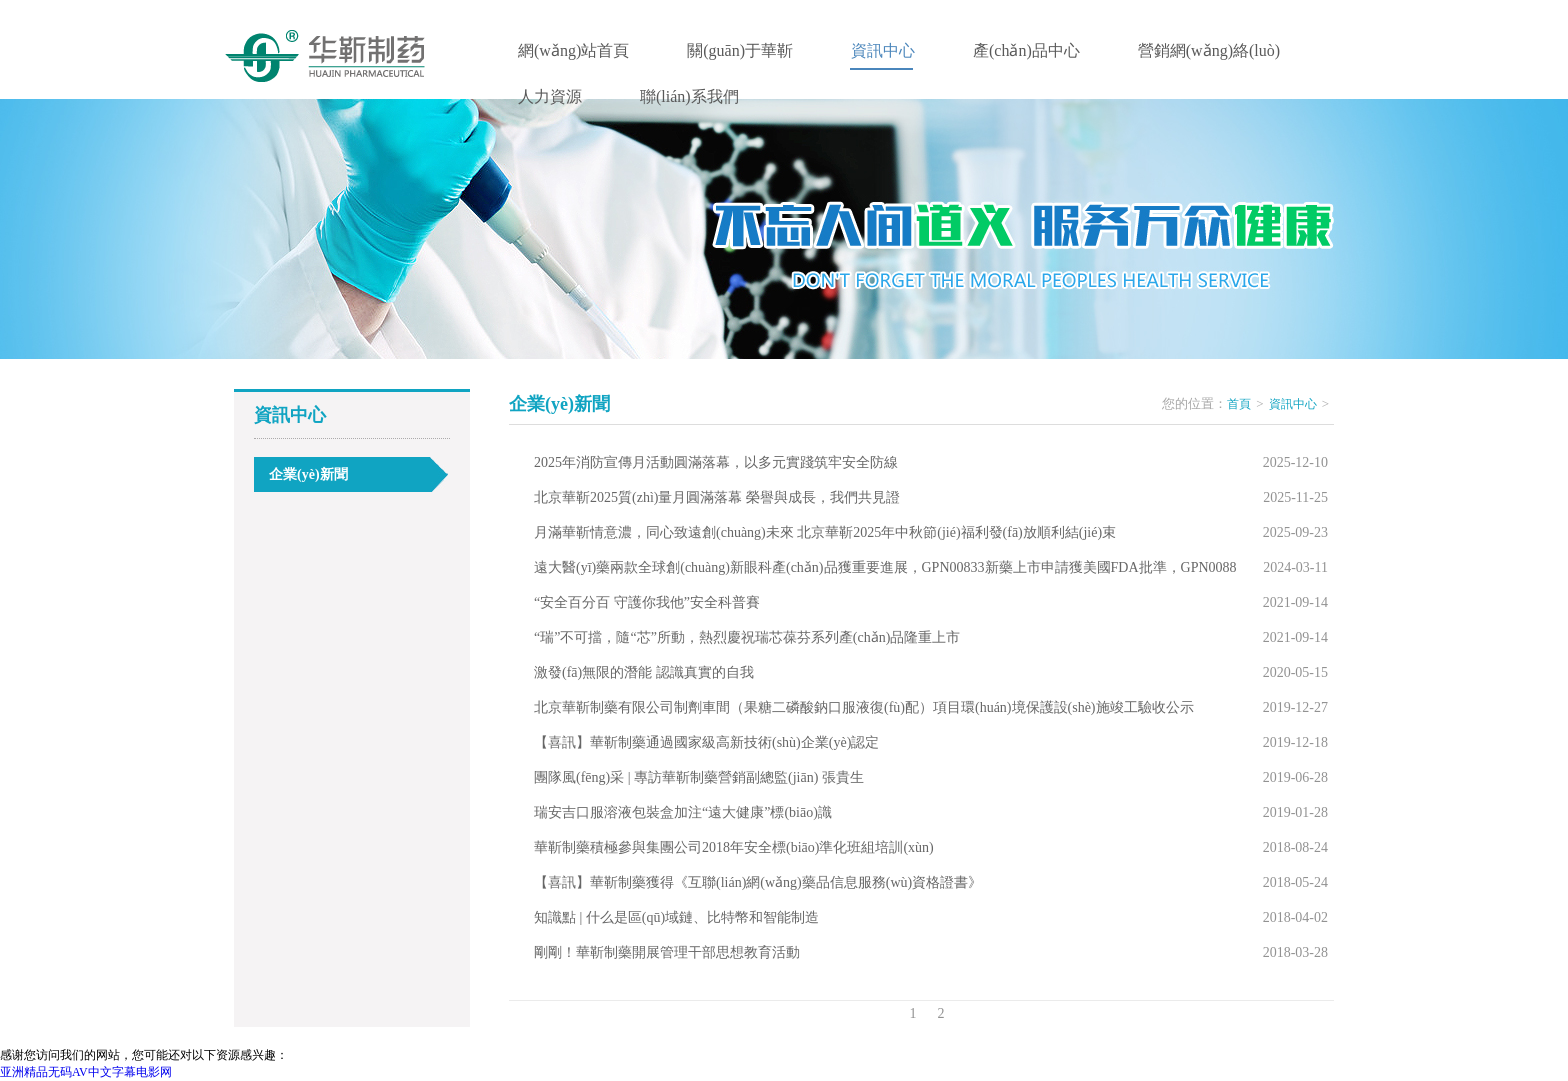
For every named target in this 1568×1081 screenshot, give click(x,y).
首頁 (1239, 404)
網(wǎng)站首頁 (573, 50)
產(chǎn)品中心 (1026, 50)
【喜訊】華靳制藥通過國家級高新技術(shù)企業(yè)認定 (706, 742)
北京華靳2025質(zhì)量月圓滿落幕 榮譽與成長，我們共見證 (717, 497)
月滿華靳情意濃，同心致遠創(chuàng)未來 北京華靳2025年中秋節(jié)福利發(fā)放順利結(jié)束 (825, 532)
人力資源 (550, 96)
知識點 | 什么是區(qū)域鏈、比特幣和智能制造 (676, 917)
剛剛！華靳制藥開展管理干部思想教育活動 (667, 952)
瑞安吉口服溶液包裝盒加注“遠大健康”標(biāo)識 (683, 812)
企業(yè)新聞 (308, 474)
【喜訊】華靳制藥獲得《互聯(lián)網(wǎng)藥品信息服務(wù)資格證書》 (758, 882)
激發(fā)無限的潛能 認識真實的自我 (644, 672)
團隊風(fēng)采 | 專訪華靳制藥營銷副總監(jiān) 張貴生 (699, 777)
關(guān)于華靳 (740, 50)
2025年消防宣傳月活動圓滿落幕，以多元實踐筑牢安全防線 (716, 462)
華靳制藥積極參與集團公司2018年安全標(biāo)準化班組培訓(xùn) (734, 847)
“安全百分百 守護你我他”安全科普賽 (647, 602)
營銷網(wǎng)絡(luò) (1209, 50)
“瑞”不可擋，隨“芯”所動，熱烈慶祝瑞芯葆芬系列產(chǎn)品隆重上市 (747, 637)
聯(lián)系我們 (689, 96)
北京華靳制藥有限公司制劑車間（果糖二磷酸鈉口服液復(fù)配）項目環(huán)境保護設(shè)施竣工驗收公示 (864, 707)
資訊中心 (883, 50)
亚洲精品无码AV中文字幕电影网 (86, 1072)
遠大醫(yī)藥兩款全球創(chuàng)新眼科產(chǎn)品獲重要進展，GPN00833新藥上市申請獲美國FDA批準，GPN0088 (885, 567)
